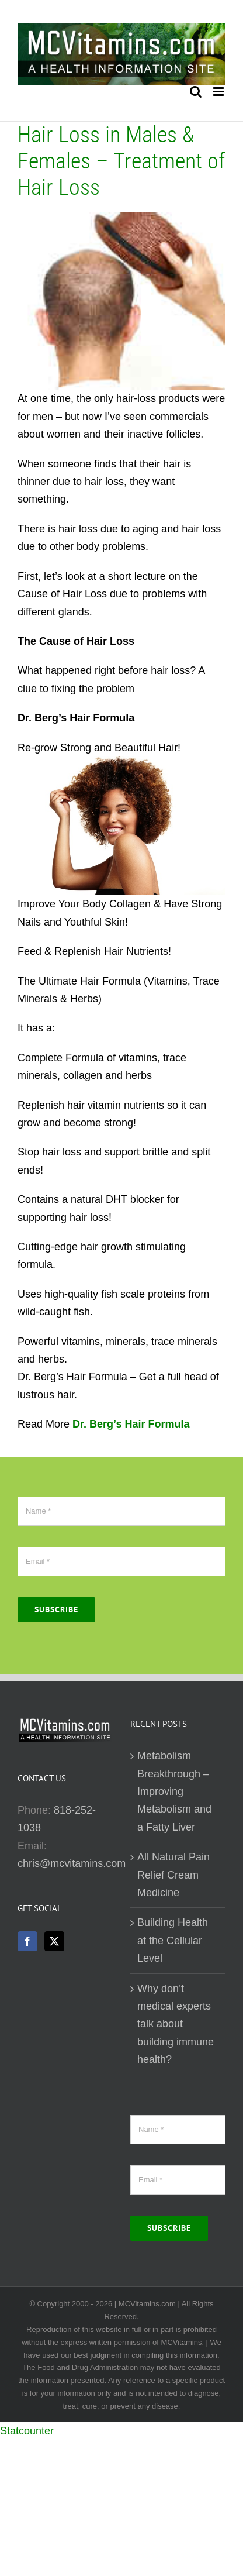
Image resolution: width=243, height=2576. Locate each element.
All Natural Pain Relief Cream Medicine (173, 1875)
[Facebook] (27, 1941)
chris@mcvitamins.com (72, 1863)
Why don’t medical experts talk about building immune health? (175, 2024)
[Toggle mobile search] (196, 91)
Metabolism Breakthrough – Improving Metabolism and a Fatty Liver (174, 1791)
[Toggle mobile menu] (219, 91)
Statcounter (27, 2431)
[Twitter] (54, 1941)
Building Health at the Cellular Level (172, 1940)
